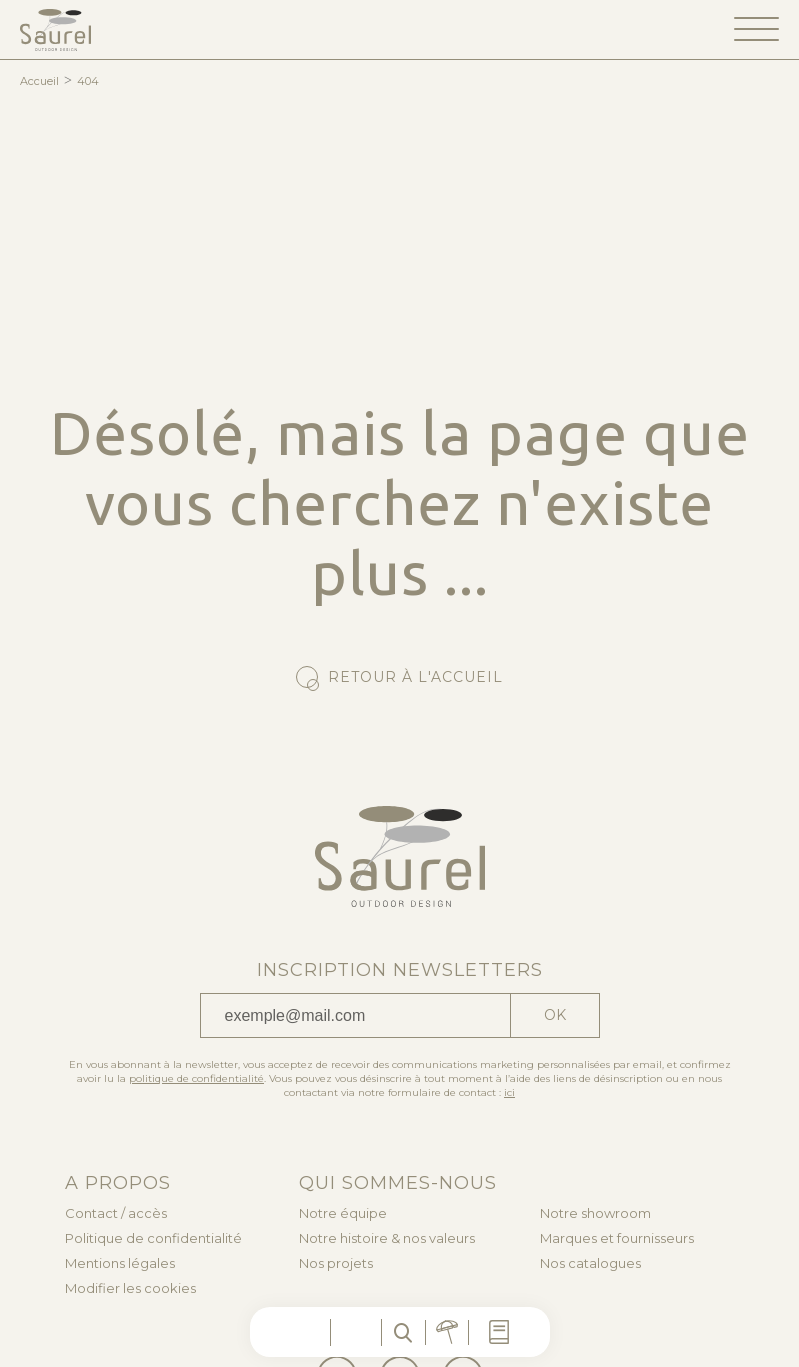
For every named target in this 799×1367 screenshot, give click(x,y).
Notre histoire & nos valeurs (387, 1238)
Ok (555, 1015)
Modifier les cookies (130, 1288)
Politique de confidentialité (153, 1238)
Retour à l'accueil (415, 677)
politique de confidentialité (196, 1078)
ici (509, 1092)
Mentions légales (120, 1263)
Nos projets (336, 1263)
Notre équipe (343, 1213)
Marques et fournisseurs (617, 1238)
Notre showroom (595, 1213)
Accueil (39, 81)
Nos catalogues (590, 1263)
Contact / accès (116, 1213)
